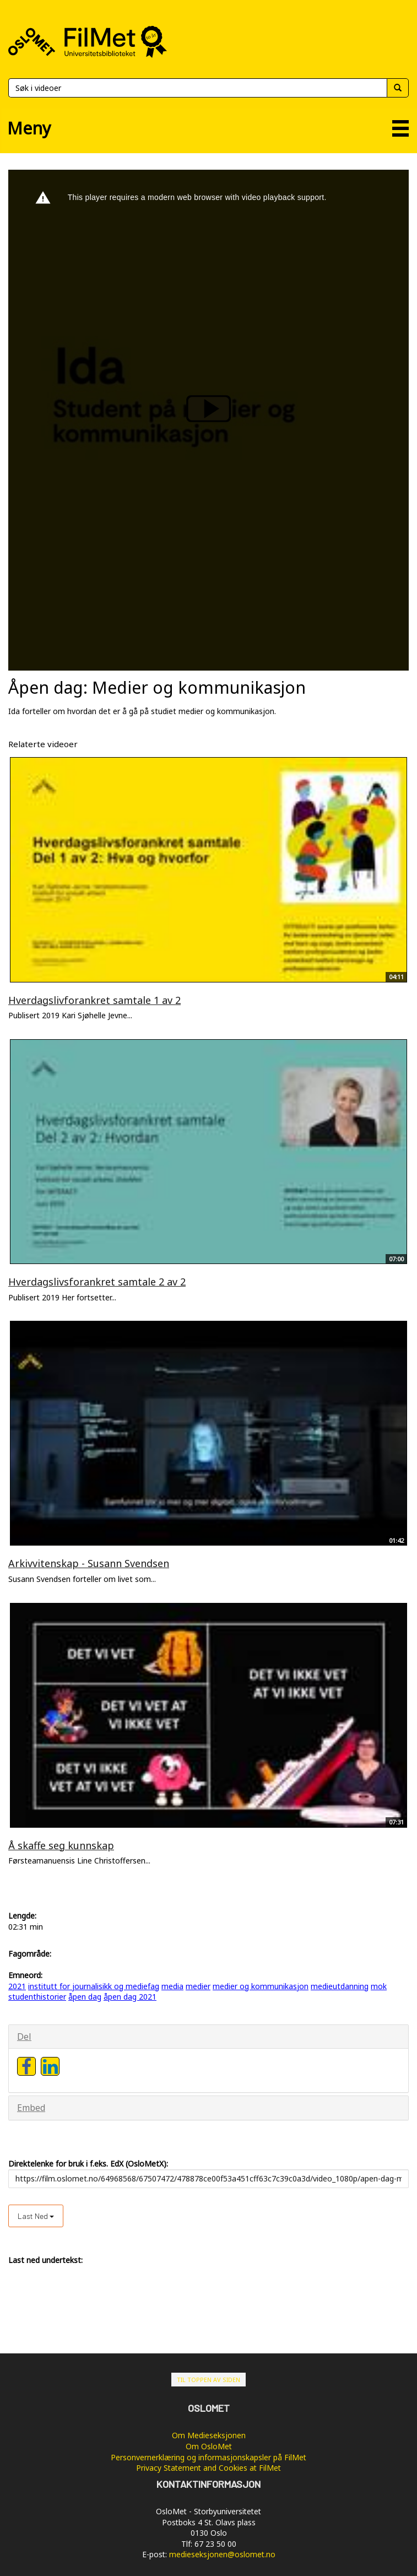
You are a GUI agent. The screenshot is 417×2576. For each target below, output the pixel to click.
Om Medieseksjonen (209, 2435)
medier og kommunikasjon (260, 1986)
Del (24, 2036)
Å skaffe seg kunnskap (61, 1845)
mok (379, 1986)
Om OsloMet (209, 2446)
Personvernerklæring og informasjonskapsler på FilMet (208, 2457)
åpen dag (84, 1996)
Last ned (36, 2216)
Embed (31, 2108)
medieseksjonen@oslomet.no (222, 2554)
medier (198, 1986)
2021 (17, 1986)
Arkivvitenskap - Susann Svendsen (88, 1563)
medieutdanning (340, 1986)
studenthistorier (37, 1996)
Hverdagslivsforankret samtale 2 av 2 (97, 1281)
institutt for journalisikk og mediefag (93, 1986)
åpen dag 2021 (130, 1996)
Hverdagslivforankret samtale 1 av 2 (94, 1000)
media (172, 1986)
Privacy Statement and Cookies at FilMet (208, 2467)
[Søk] (197, 88)
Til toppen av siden (208, 2379)
